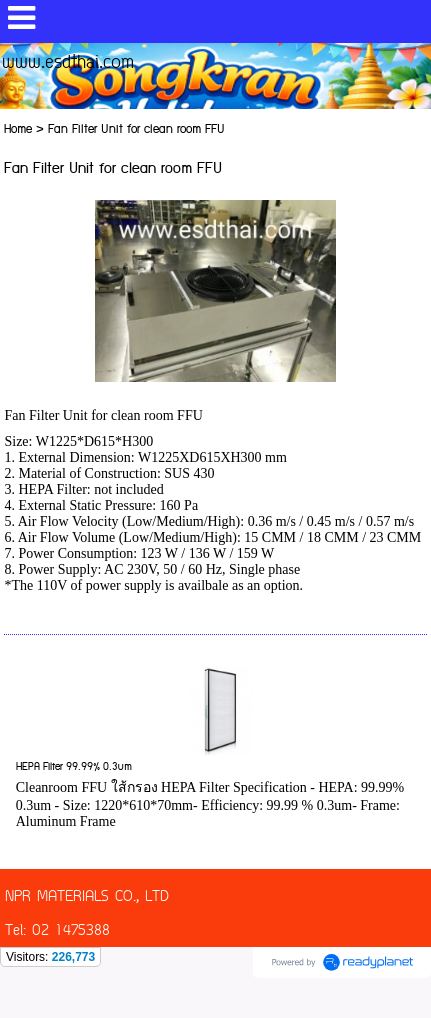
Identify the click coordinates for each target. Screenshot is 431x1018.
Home (18, 129)
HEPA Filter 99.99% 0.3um (74, 767)
